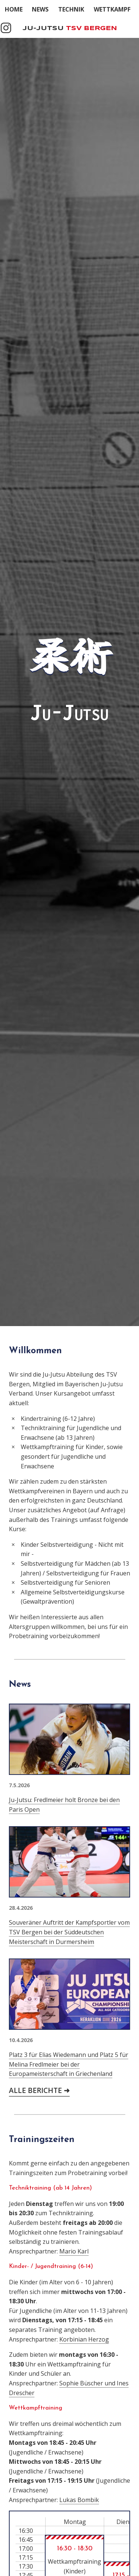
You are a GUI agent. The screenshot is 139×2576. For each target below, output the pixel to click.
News (40, 9)
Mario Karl (74, 2251)
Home (14, 9)
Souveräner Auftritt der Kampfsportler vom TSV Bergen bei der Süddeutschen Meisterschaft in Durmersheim (69, 1931)
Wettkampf (112, 9)
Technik (71, 9)
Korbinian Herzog (84, 2339)
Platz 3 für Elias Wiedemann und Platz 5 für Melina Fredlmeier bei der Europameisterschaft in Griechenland (68, 2064)
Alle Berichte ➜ (39, 2090)
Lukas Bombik (79, 2500)
